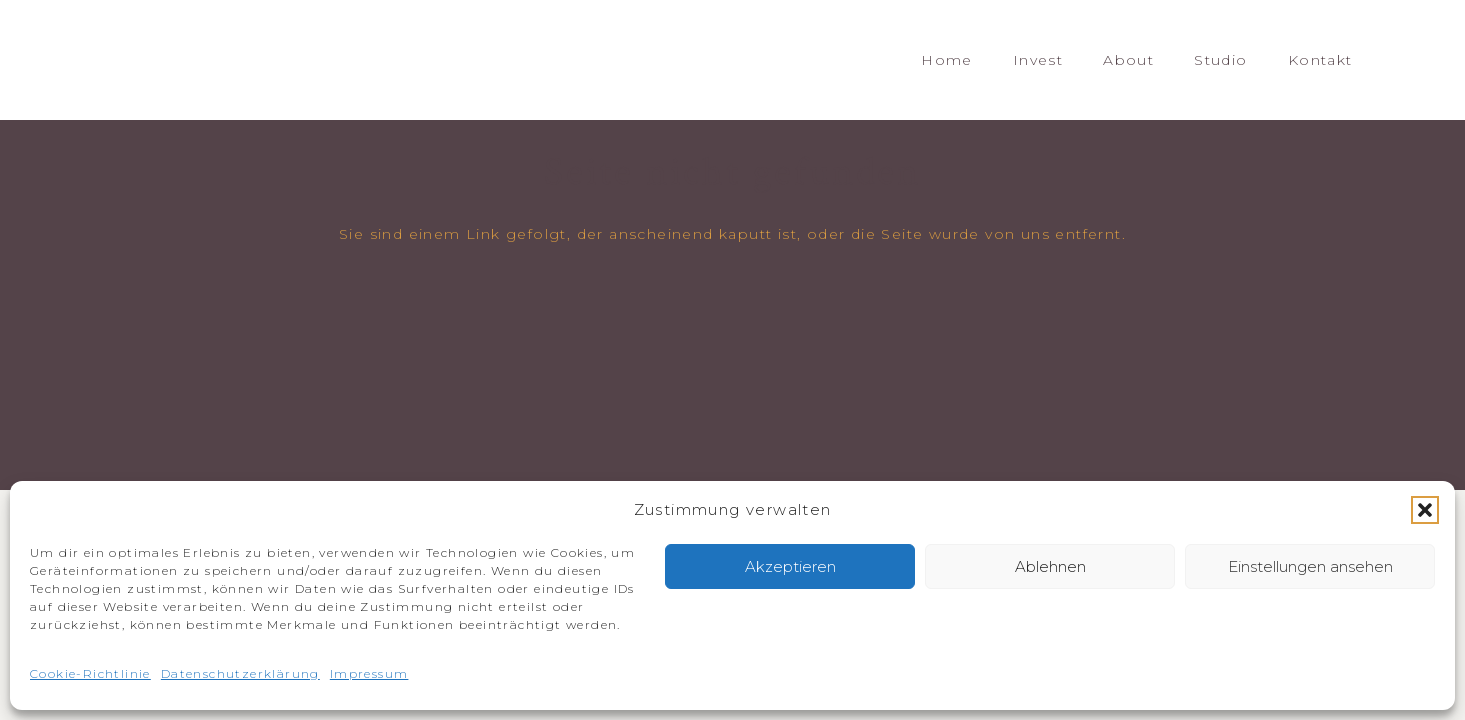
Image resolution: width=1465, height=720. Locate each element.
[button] (1425, 510)
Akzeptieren (790, 566)
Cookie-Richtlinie (90, 673)
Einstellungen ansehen (1310, 566)
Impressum (369, 673)
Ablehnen (1050, 566)
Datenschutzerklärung (240, 673)
